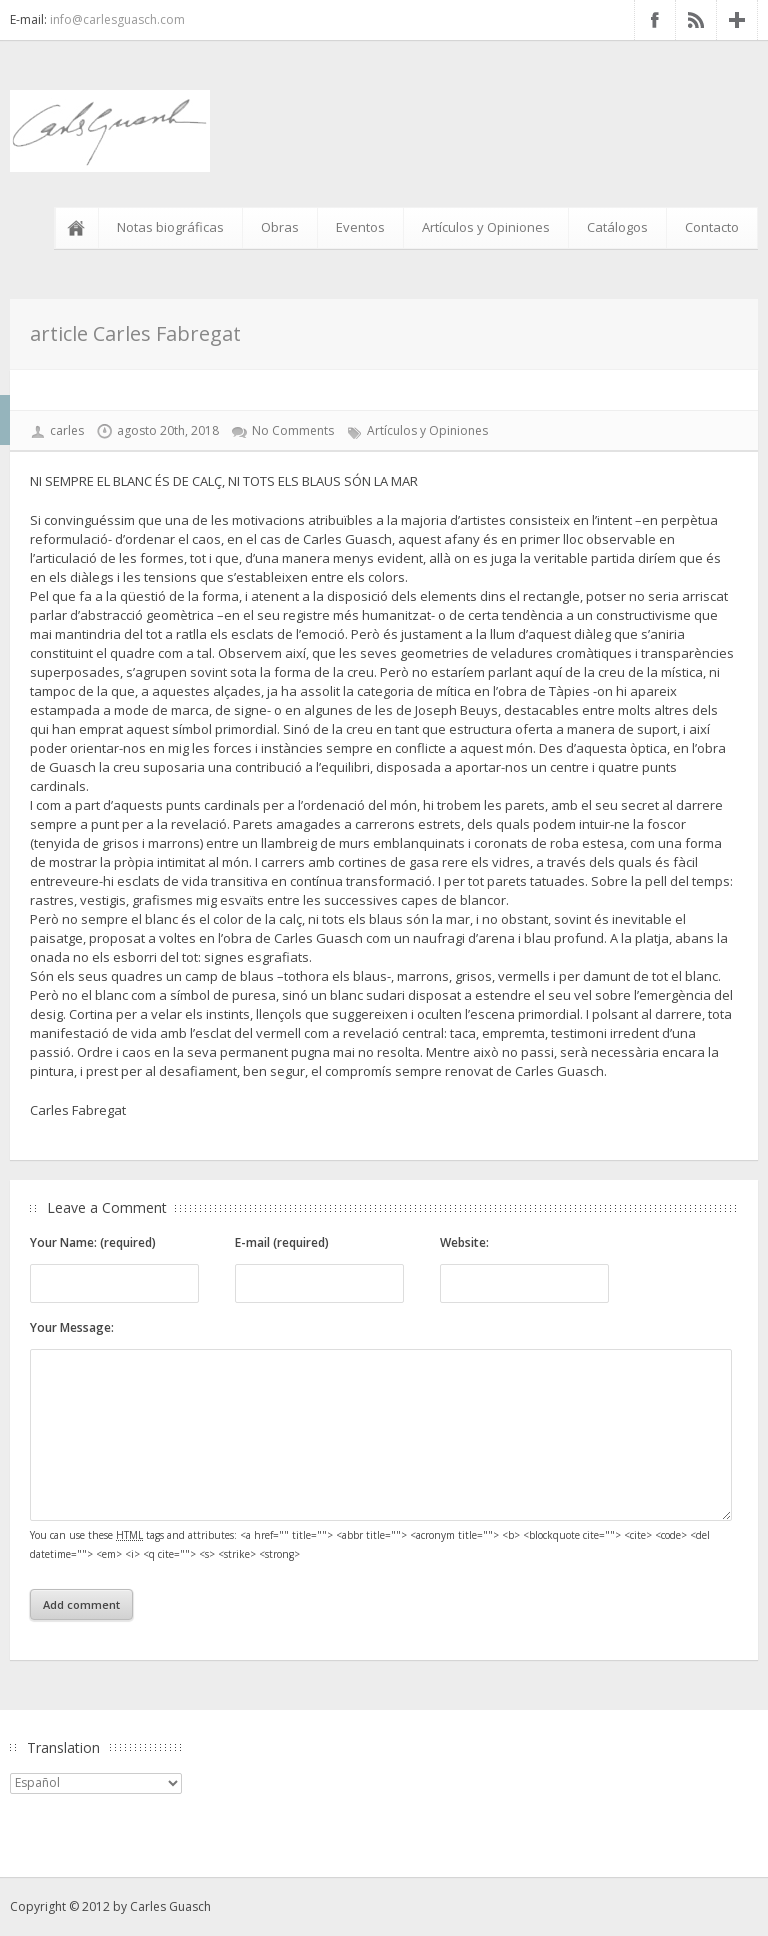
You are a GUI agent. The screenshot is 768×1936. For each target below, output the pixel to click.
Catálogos (617, 227)
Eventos (360, 227)
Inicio (80, 228)
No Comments (293, 430)
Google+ (737, 20)
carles (67, 430)
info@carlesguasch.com (117, 19)
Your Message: (72, 1327)
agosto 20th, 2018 (168, 430)
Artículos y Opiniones (486, 227)
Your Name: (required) (93, 1242)
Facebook (655, 20)
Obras (280, 227)
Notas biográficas (170, 227)
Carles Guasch (170, 1906)
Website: (464, 1242)
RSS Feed (696, 20)
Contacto (712, 227)
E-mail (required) (282, 1242)
